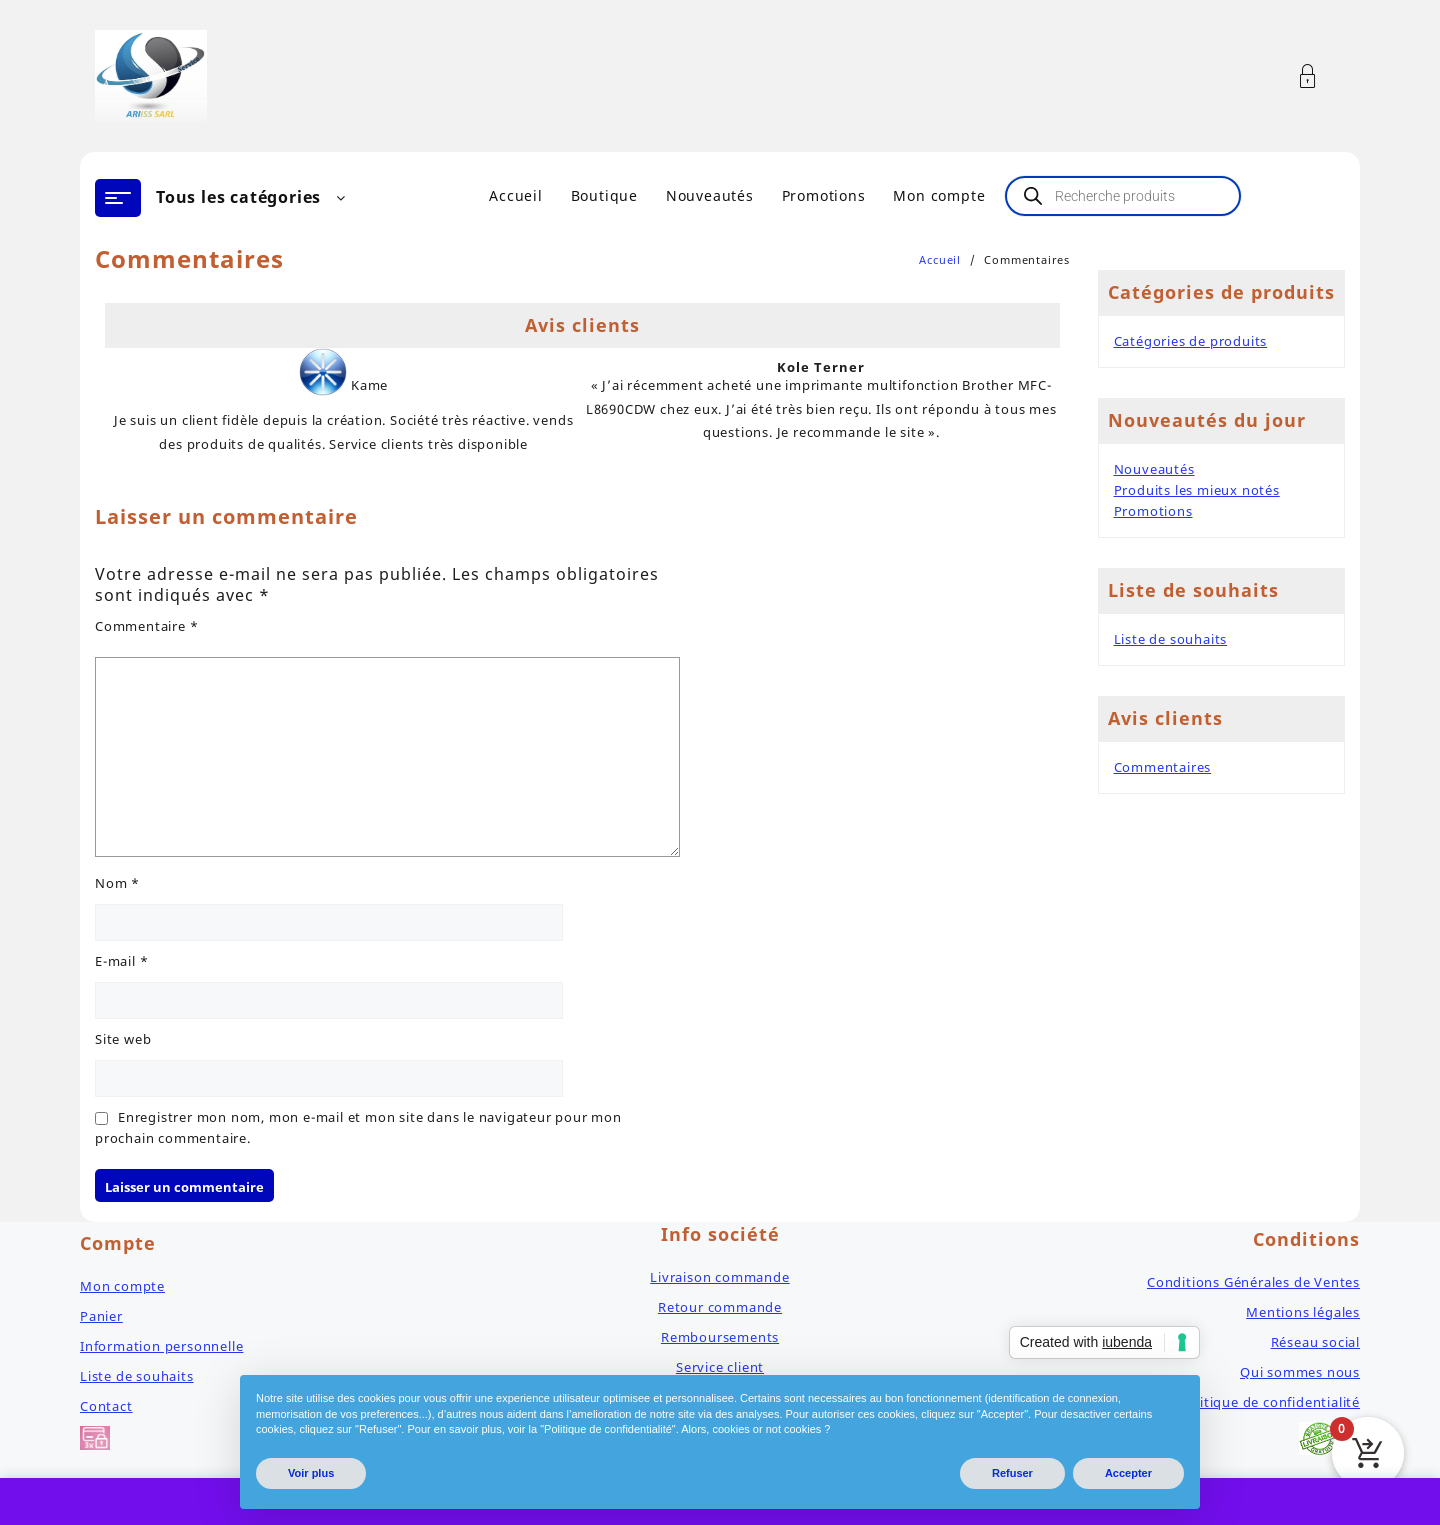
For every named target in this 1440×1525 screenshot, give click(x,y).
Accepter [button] (1128, 1473)
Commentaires (1163, 767)
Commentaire (146, 626)
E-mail (121, 961)
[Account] (1318, 76)
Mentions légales (1303, 1312)
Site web (123, 1039)
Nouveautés (1154, 469)
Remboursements (720, 1337)
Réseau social (1315, 1342)
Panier (101, 1316)
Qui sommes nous (1300, 1372)
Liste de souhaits (1171, 639)
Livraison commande (719, 1277)
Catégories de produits (1191, 341)
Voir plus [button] (311, 1473)
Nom (117, 883)
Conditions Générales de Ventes (1253, 1282)
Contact (106, 1406)
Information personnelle (161, 1346)
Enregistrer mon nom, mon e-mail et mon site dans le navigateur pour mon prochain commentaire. (358, 1127)
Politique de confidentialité (1269, 1402)
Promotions (1153, 511)
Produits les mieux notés (1197, 490)
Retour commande (720, 1307)
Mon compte (122, 1286)
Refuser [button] (1012, 1473)
